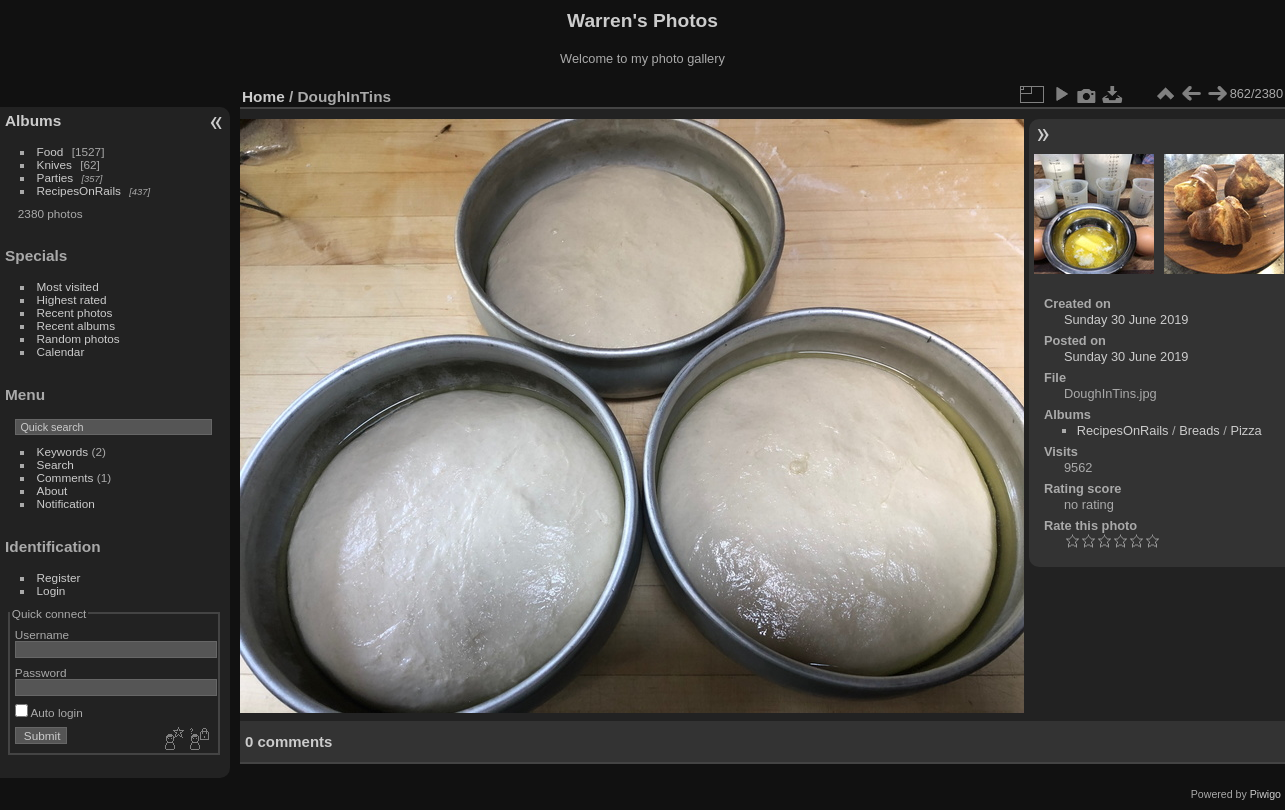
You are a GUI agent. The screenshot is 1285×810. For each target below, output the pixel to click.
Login (51, 590)
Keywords (63, 451)
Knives (54, 164)
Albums (33, 120)
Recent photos (75, 312)
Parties (55, 177)
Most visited (68, 286)
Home (263, 96)
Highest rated (72, 299)
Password (41, 672)
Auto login (49, 712)
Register (59, 577)
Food (50, 151)
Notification (66, 503)
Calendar (61, 351)
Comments (65, 477)
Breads (1199, 430)
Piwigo (1265, 794)
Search (55, 464)
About (52, 490)
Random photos (78, 338)
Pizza (1245, 430)
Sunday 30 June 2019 (1126, 319)
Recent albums (76, 325)
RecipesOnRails (79, 190)
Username (42, 634)
